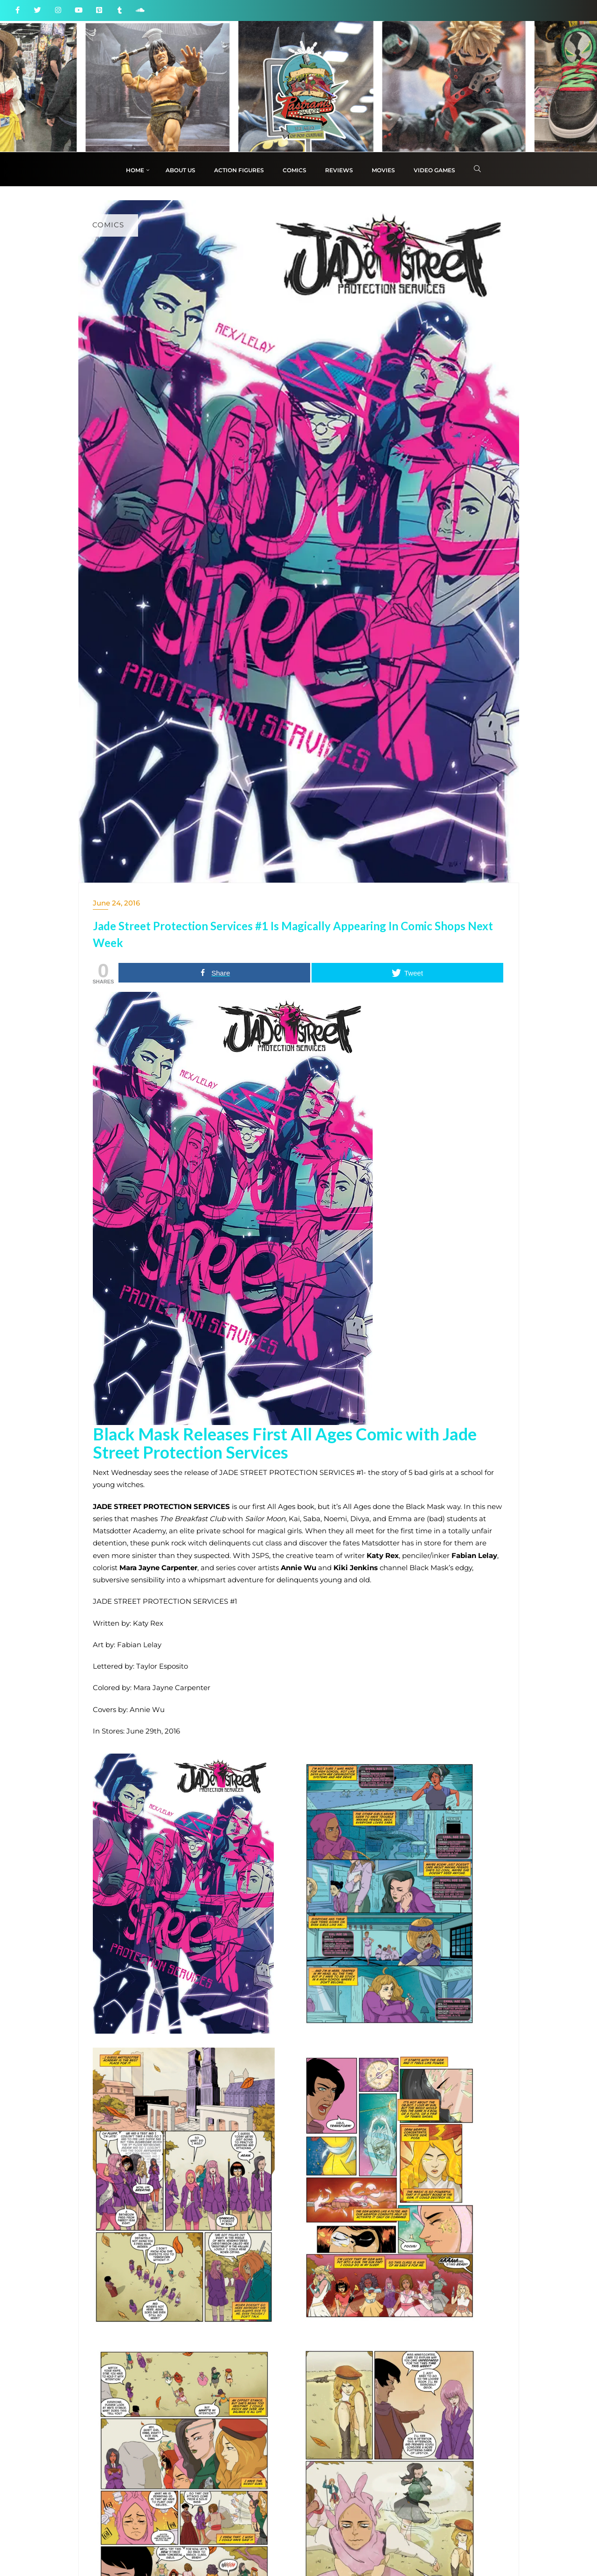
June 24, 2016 (116, 902)
